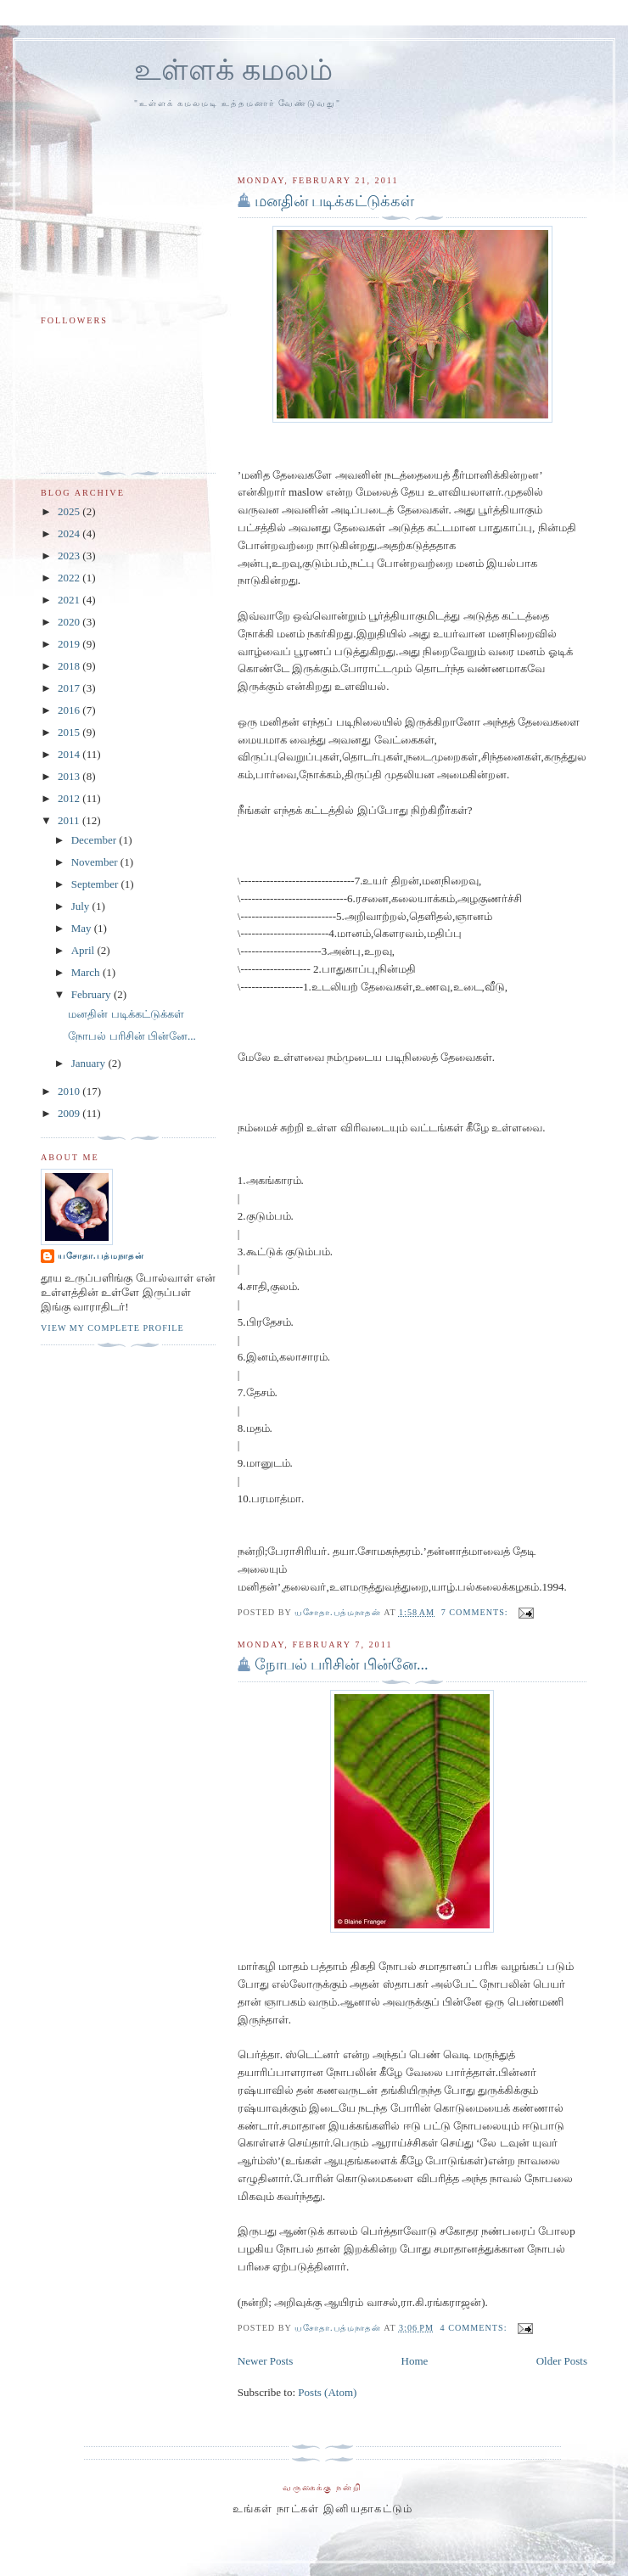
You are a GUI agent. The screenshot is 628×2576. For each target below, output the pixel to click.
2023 (70, 555)
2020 (70, 621)
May (82, 928)
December (95, 839)
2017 (70, 688)
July (82, 906)
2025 (70, 511)
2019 (70, 643)
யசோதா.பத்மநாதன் (101, 1255)
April (84, 950)
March (87, 972)
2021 (70, 599)
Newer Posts (265, 2360)
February (92, 994)
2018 (70, 665)
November (96, 862)
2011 (70, 820)
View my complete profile (112, 1328)
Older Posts (561, 2360)
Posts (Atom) (327, 2392)
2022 (70, 577)
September (96, 884)
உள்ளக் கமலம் (233, 70)
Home (415, 2360)
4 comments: (475, 2327)
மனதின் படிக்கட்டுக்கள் (335, 201)
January (90, 1063)
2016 (70, 710)
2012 (70, 798)
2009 (70, 1113)
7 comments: (476, 1612)
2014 (70, 754)
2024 (70, 533)
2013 (70, 776)
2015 (70, 732)
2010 (70, 1091)
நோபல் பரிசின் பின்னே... (342, 1664)
